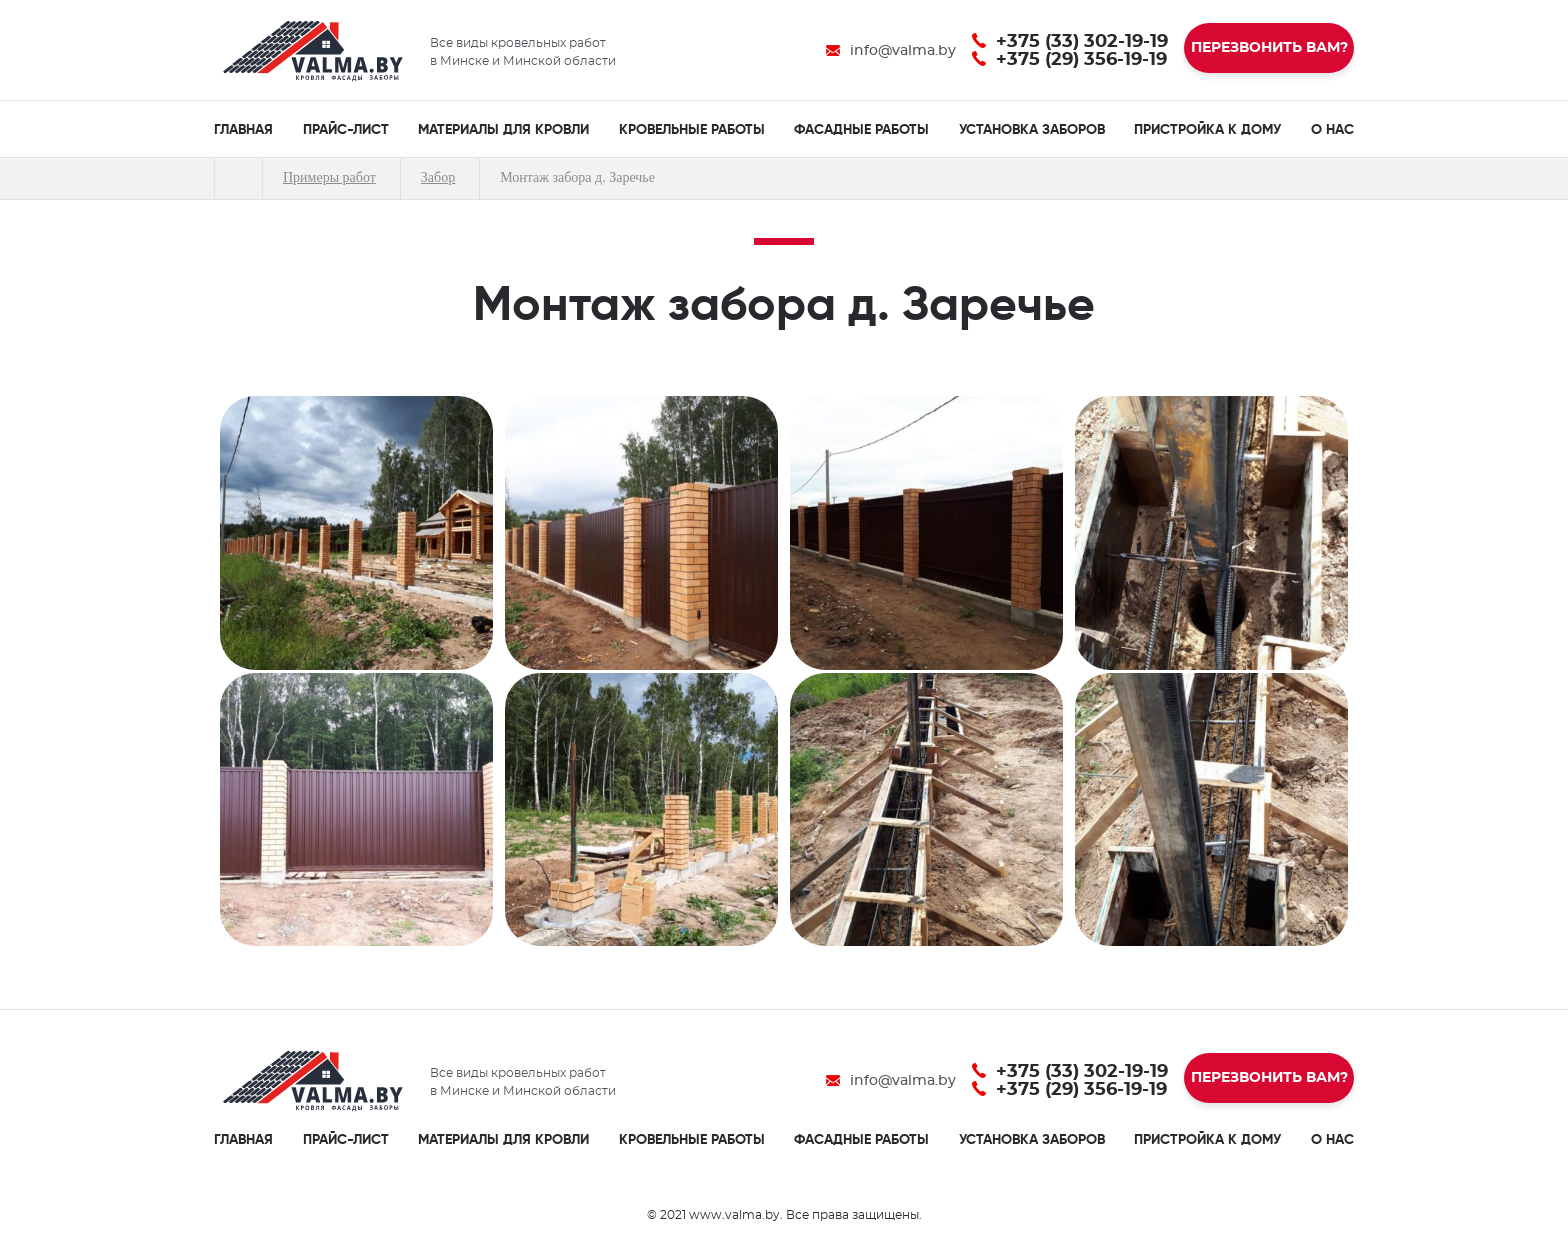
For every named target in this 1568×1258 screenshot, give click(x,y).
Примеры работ (329, 177)
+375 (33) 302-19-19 (1082, 42)
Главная (238, 178)
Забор (438, 177)
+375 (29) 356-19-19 (1081, 60)
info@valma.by (903, 51)
